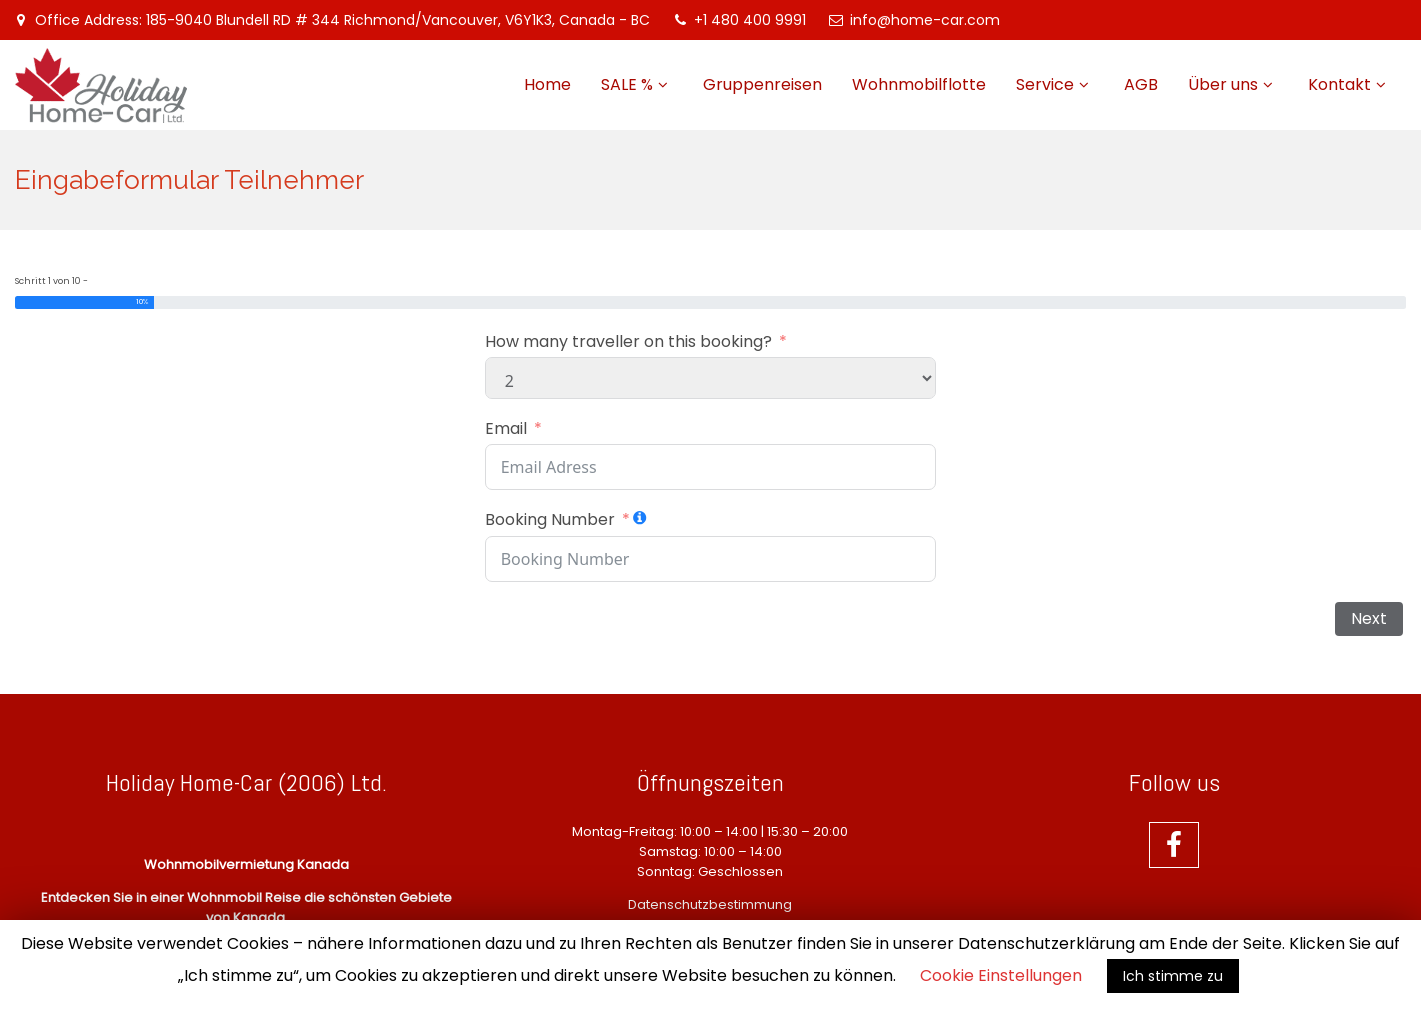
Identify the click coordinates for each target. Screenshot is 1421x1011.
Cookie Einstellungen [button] (1001, 975)
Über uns (1223, 84)
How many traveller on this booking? (628, 342)
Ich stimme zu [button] (1173, 976)
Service (1045, 84)
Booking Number (550, 520)
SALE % (627, 84)
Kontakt (1339, 84)
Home (547, 84)
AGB (1141, 84)
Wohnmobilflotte (919, 84)
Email (506, 429)
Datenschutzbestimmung (710, 904)
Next (1369, 618)
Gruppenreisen (762, 84)
